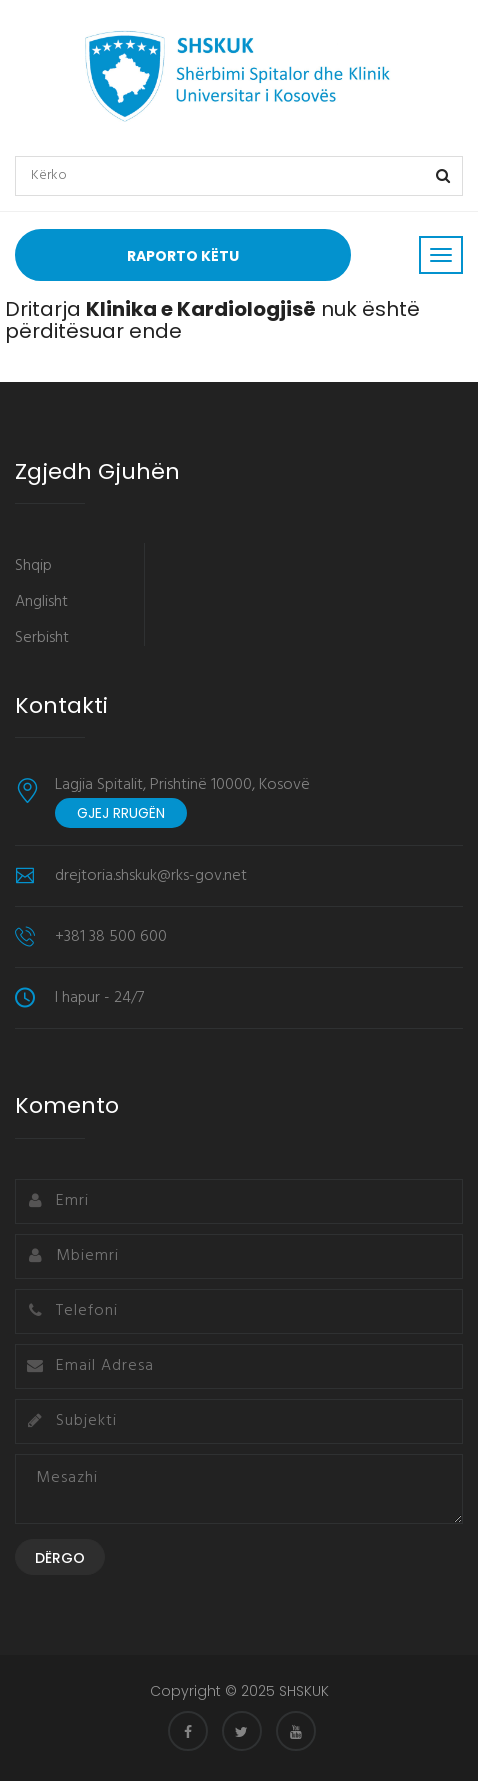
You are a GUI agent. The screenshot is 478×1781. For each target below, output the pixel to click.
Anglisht (41, 602)
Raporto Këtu (183, 256)
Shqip (33, 566)
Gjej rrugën (121, 813)
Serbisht (42, 638)
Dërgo (60, 1558)
